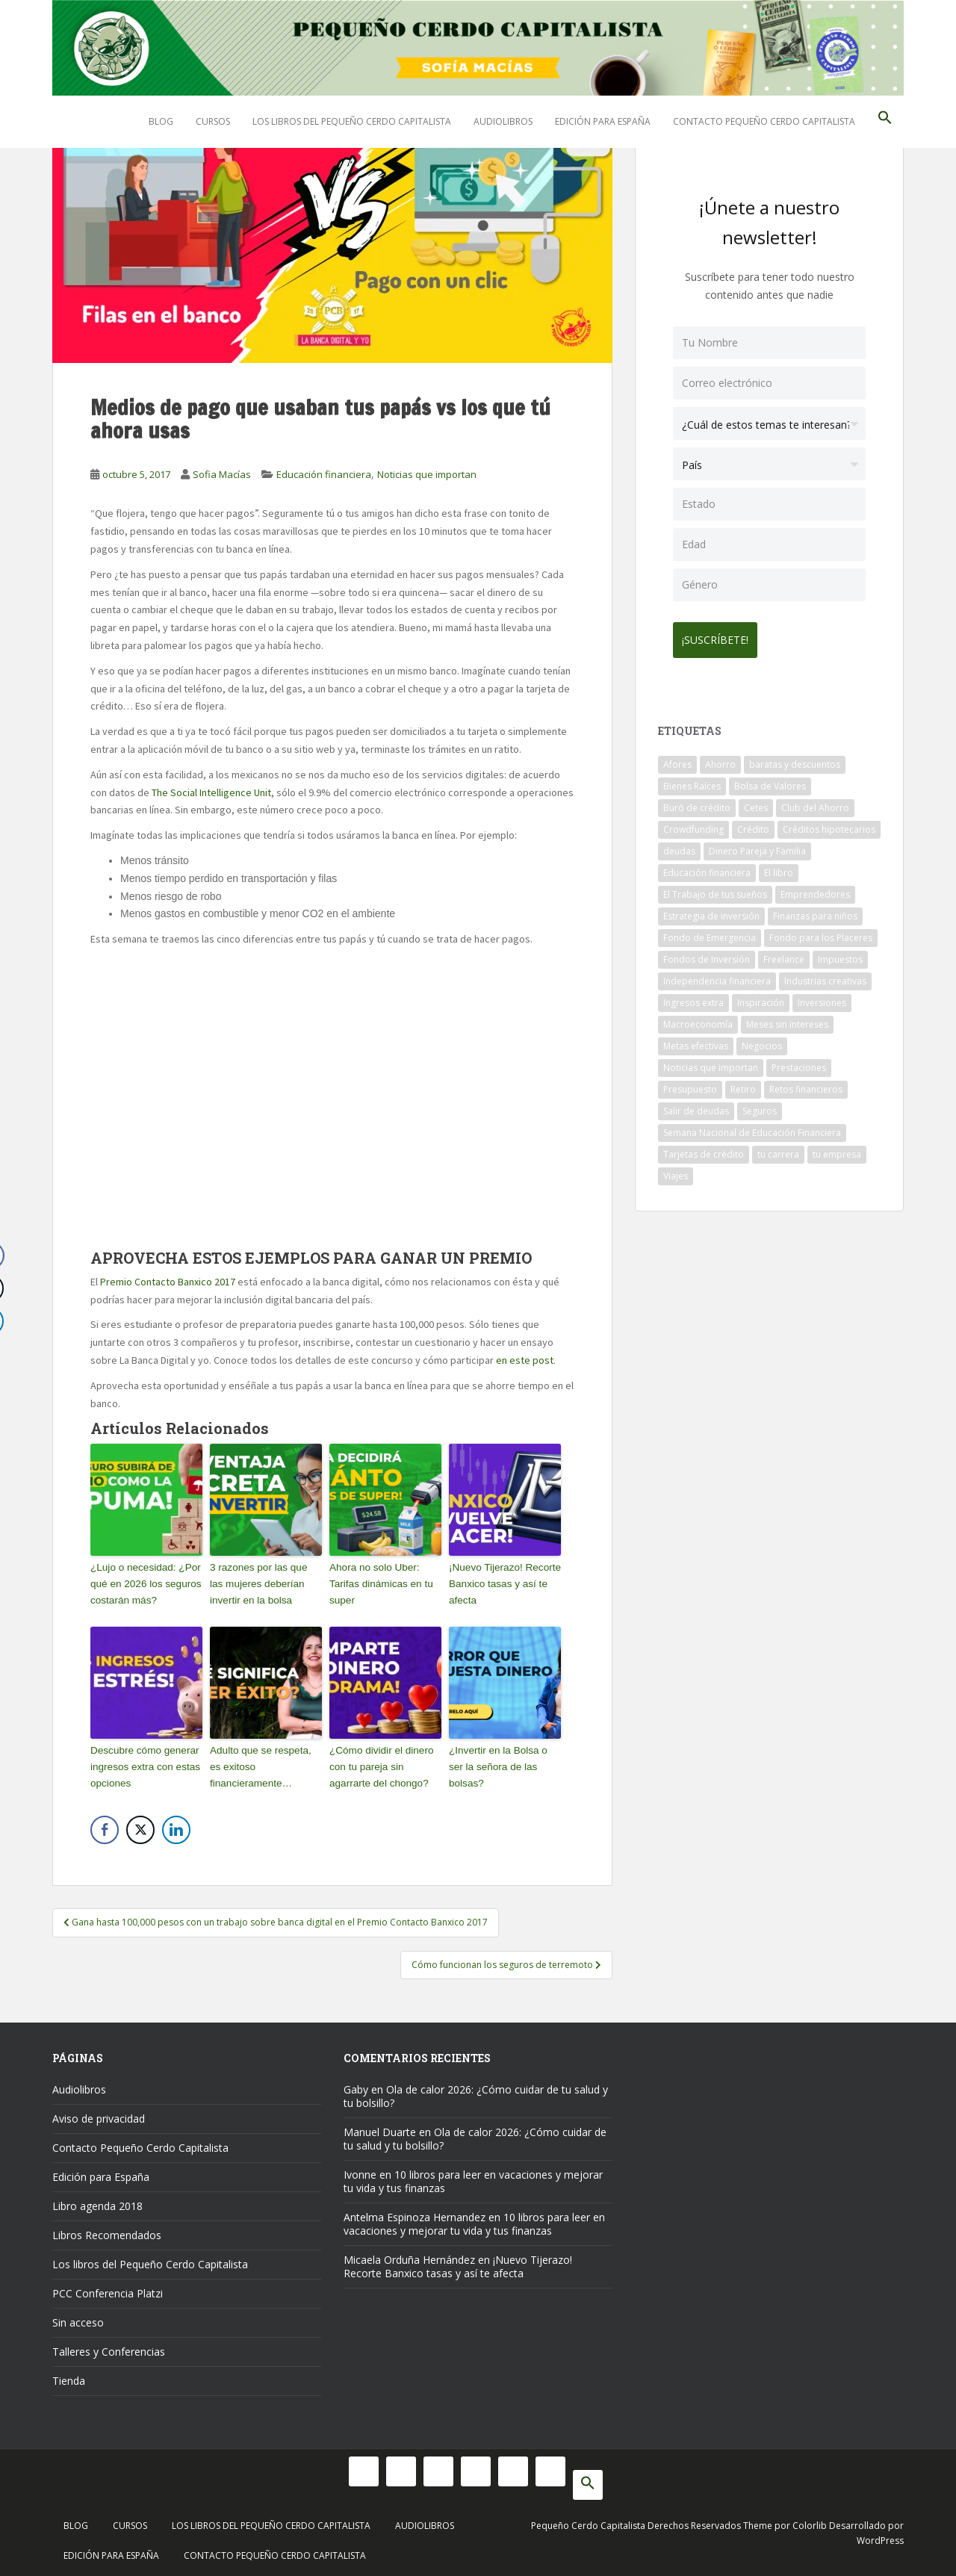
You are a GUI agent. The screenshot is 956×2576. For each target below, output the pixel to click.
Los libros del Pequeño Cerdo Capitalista (351, 121)
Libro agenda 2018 (97, 2201)
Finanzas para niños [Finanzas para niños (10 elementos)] (815, 910)
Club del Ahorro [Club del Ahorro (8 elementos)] (815, 801)
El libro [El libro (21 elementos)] (778, 866)
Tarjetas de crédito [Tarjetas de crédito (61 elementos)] (703, 1148)
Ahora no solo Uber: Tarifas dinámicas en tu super (379, 1582)
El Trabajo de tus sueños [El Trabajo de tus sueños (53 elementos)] (715, 888)
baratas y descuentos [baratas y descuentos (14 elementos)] (794, 758)
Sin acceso (78, 2318)
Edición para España (603, 121)
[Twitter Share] (140, 1826)
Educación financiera (323, 474)
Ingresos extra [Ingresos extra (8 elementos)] (693, 996)
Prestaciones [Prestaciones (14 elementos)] (799, 1061)
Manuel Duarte (380, 2127)
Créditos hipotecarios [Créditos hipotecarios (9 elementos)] (829, 823)
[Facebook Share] (104, 1826)
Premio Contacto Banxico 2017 (169, 1281)
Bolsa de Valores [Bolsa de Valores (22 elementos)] (770, 780)
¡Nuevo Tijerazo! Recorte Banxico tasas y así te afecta (502, 1582)
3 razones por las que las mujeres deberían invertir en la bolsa (264, 1582)
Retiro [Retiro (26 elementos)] (743, 1083)
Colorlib (809, 2521)
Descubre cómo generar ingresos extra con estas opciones (143, 1763)
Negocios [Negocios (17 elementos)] (762, 1040)
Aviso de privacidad (98, 2114)
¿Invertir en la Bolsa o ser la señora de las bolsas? (504, 1755)
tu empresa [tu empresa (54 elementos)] (837, 1148)
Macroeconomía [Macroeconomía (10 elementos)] (698, 1018)
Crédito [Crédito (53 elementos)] (753, 823)
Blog (161, 121)
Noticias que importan (427, 474)
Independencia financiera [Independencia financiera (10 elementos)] (717, 975)
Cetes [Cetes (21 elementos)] (756, 801)
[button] (885, 122)
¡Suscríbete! (721, 634)
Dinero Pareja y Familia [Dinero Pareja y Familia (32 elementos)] (757, 845)
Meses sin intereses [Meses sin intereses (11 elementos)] (787, 1018)
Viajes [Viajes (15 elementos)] (675, 1170)
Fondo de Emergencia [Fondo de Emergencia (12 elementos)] (709, 931)
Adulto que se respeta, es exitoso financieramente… (265, 1763)
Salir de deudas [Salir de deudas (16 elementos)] (696, 1105)
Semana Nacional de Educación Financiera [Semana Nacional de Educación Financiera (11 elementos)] (752, 1126)
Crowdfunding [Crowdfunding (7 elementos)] (693, 823)
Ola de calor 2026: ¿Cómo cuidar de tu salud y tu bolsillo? (476, 2091)
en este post (524, 1360)
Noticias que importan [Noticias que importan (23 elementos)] (710, 1061)
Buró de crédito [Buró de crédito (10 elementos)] (696, 801)
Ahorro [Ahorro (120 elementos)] (720, 758)
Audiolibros (503, 121)
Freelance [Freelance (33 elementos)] (783, 953)
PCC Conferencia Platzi (107, 2289)
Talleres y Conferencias (108, 2347)
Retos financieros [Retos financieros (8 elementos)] (805, 1083)
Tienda (68, 2376)
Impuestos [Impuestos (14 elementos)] (840, 953)
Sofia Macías (222, 474)
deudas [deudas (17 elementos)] (679, 845)
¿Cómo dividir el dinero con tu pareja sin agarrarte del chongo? (379, 1763)
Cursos (213, 121)
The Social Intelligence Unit (211, 792)
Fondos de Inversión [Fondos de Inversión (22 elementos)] (706, 953)
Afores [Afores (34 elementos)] (677, 758)
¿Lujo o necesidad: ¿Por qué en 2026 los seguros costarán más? (143, 1582)
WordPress (880, 2536)
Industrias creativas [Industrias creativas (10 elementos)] (825, 975)
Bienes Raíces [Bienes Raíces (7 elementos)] (692, 780)
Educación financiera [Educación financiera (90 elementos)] (707, 866)
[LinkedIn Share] (176, 1826)
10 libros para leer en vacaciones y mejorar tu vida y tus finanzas (473, 2177)
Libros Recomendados (106, 2230)
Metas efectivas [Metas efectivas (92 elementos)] (695, 1040)
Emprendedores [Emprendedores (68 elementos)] (815, 888)
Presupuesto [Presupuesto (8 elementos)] (690, 1083)
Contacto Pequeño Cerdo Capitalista (764, 121)
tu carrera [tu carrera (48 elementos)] (778, 1148)
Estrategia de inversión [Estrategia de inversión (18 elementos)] (711, 910)
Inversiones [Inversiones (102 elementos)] (822, 996)
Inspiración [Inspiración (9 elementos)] (760, 996)
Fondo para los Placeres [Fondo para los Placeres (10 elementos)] (820, 931)
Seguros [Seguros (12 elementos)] (759, 1105)
